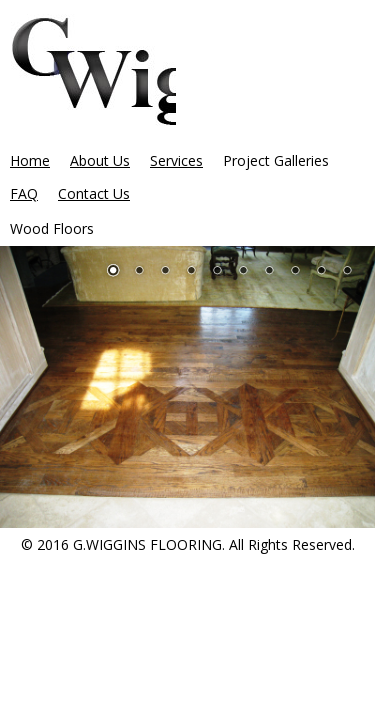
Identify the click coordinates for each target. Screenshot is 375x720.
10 (347, 272)
